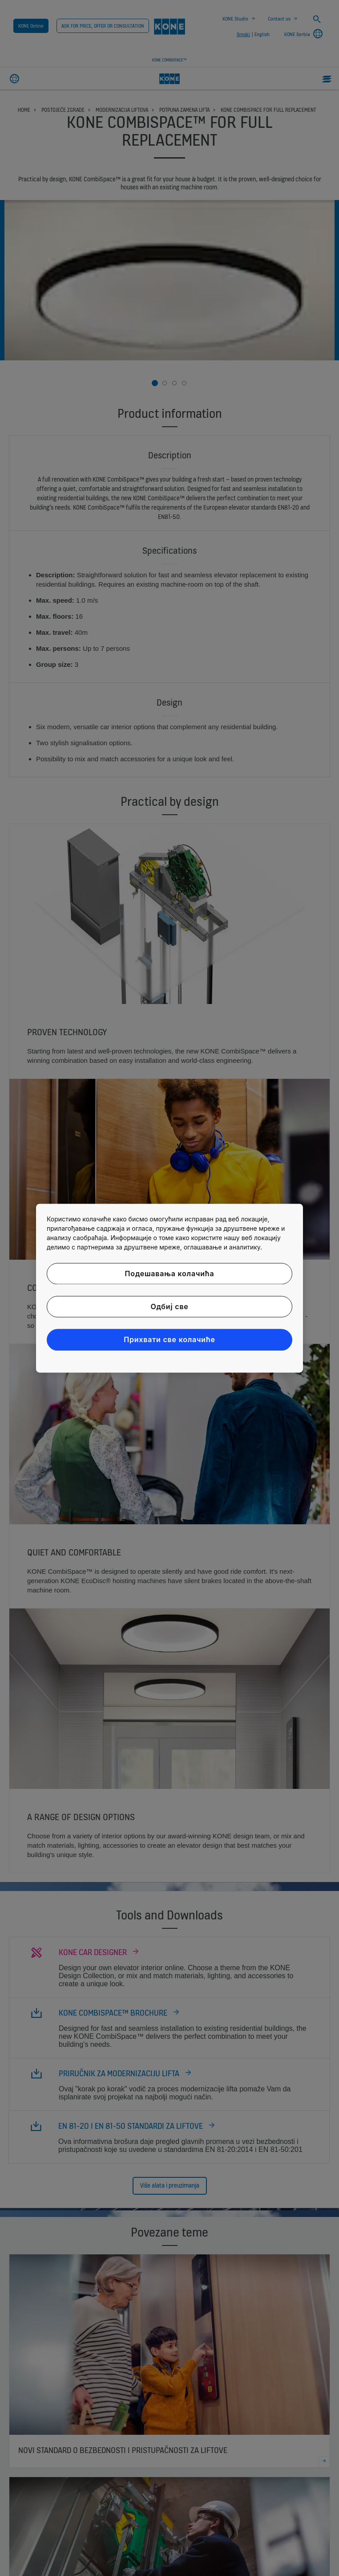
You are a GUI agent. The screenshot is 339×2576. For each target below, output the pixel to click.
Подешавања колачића (169, 1273)
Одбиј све (169, 1306)
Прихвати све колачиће (169, 1339)
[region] (169, 1288)
